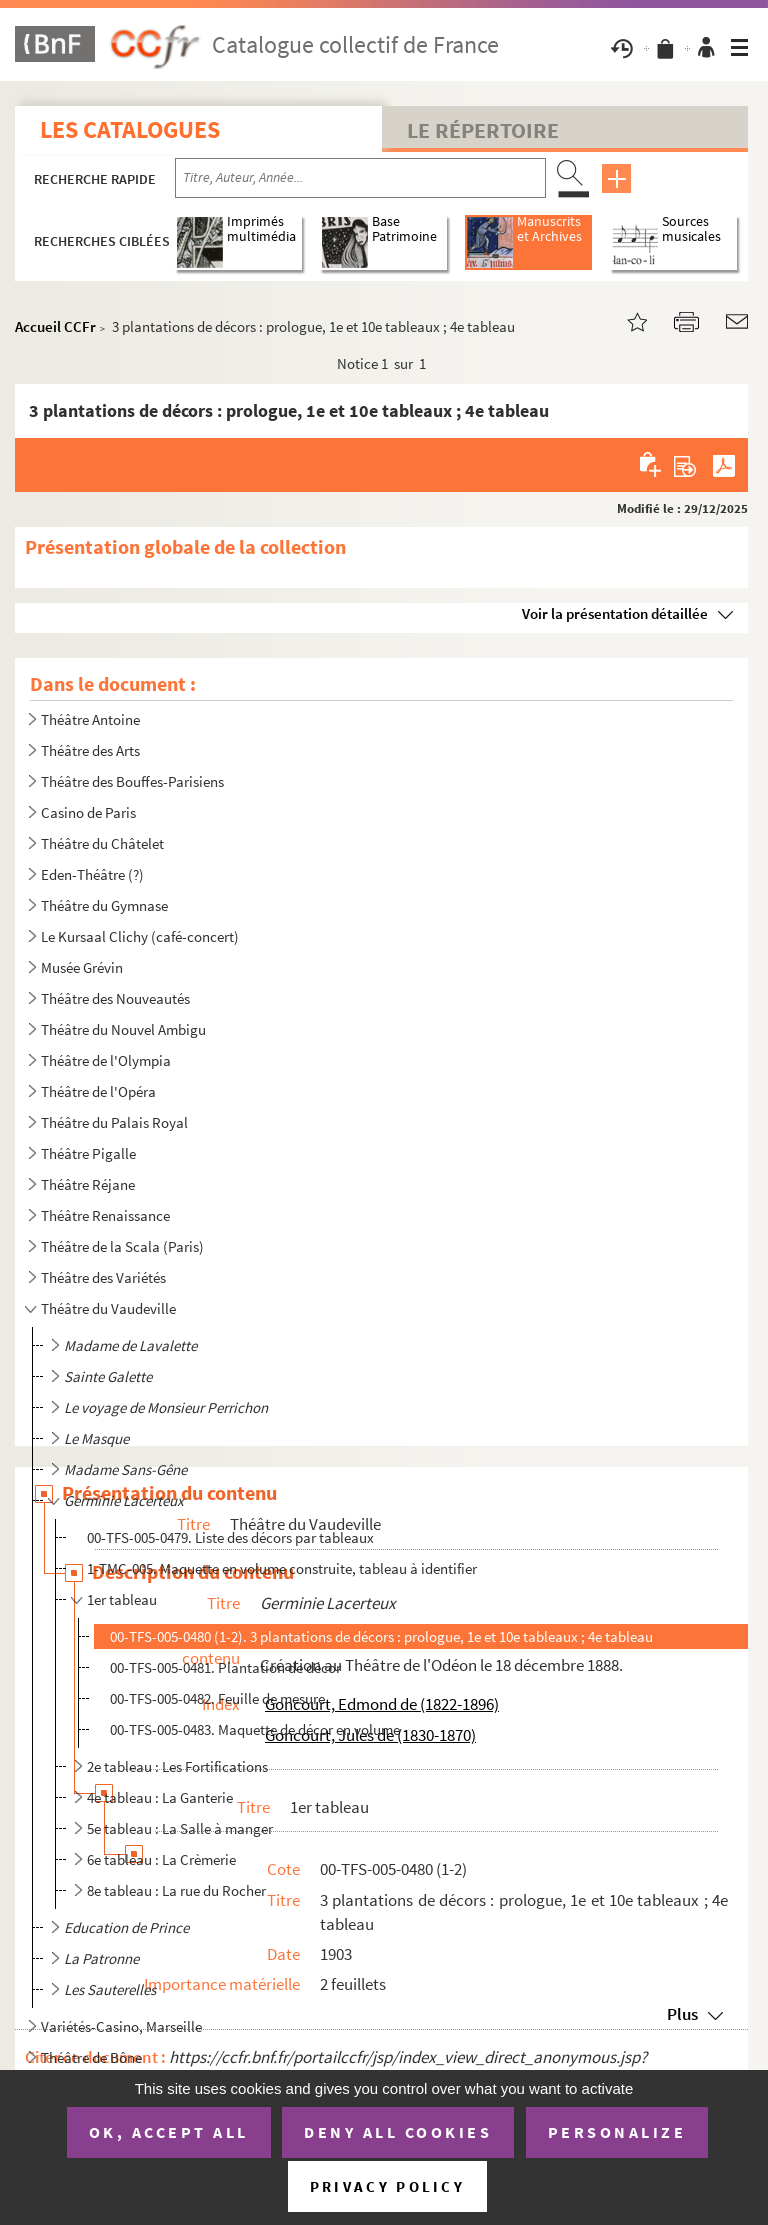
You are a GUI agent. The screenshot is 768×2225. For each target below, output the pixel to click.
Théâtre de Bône (91, 2057)
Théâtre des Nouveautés (115, 998)
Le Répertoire (483, 130)
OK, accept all (169, 2132)
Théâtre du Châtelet (102, 843)
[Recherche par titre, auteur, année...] (360, 178)
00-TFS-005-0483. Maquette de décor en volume (255, 1729)
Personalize (617, 2132)
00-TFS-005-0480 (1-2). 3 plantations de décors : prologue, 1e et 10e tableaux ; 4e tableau (381, 1636)
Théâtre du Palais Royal (114, 1122)
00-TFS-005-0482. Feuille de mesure (217, 1698)
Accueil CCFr (55, 326)
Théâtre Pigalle (88, 1153)
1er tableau (122, 1599)
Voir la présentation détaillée (615, 613)
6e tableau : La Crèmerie (161, 1859)
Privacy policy (387, 2186)
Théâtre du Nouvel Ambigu (123, 1029)
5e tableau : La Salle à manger (180, 1828)
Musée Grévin (82, 967)
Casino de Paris (88, 812)
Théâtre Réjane (88, 1184)
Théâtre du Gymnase (104, 905)
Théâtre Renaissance (105, 1215)
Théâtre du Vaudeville (108, 1308)
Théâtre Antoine (90, 719)
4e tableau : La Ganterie (160, 1797)
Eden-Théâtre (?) (92, 874)
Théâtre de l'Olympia (106, 1060)
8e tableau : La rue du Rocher (176, 1890)
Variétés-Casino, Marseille (121, 2026)
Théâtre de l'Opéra (98, 1091)
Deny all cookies (398, 2132)
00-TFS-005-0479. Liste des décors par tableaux (230, 1537)
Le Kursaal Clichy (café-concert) (140, 936)
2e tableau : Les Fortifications (177, 1766)
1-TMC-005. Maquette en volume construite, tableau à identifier (282, 1568)
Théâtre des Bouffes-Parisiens (132, 781)
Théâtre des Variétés (103, 1277)
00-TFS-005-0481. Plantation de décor (225, 1667)
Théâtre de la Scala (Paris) (122, 1246)
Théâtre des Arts (90, 750)
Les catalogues (130, 129)
